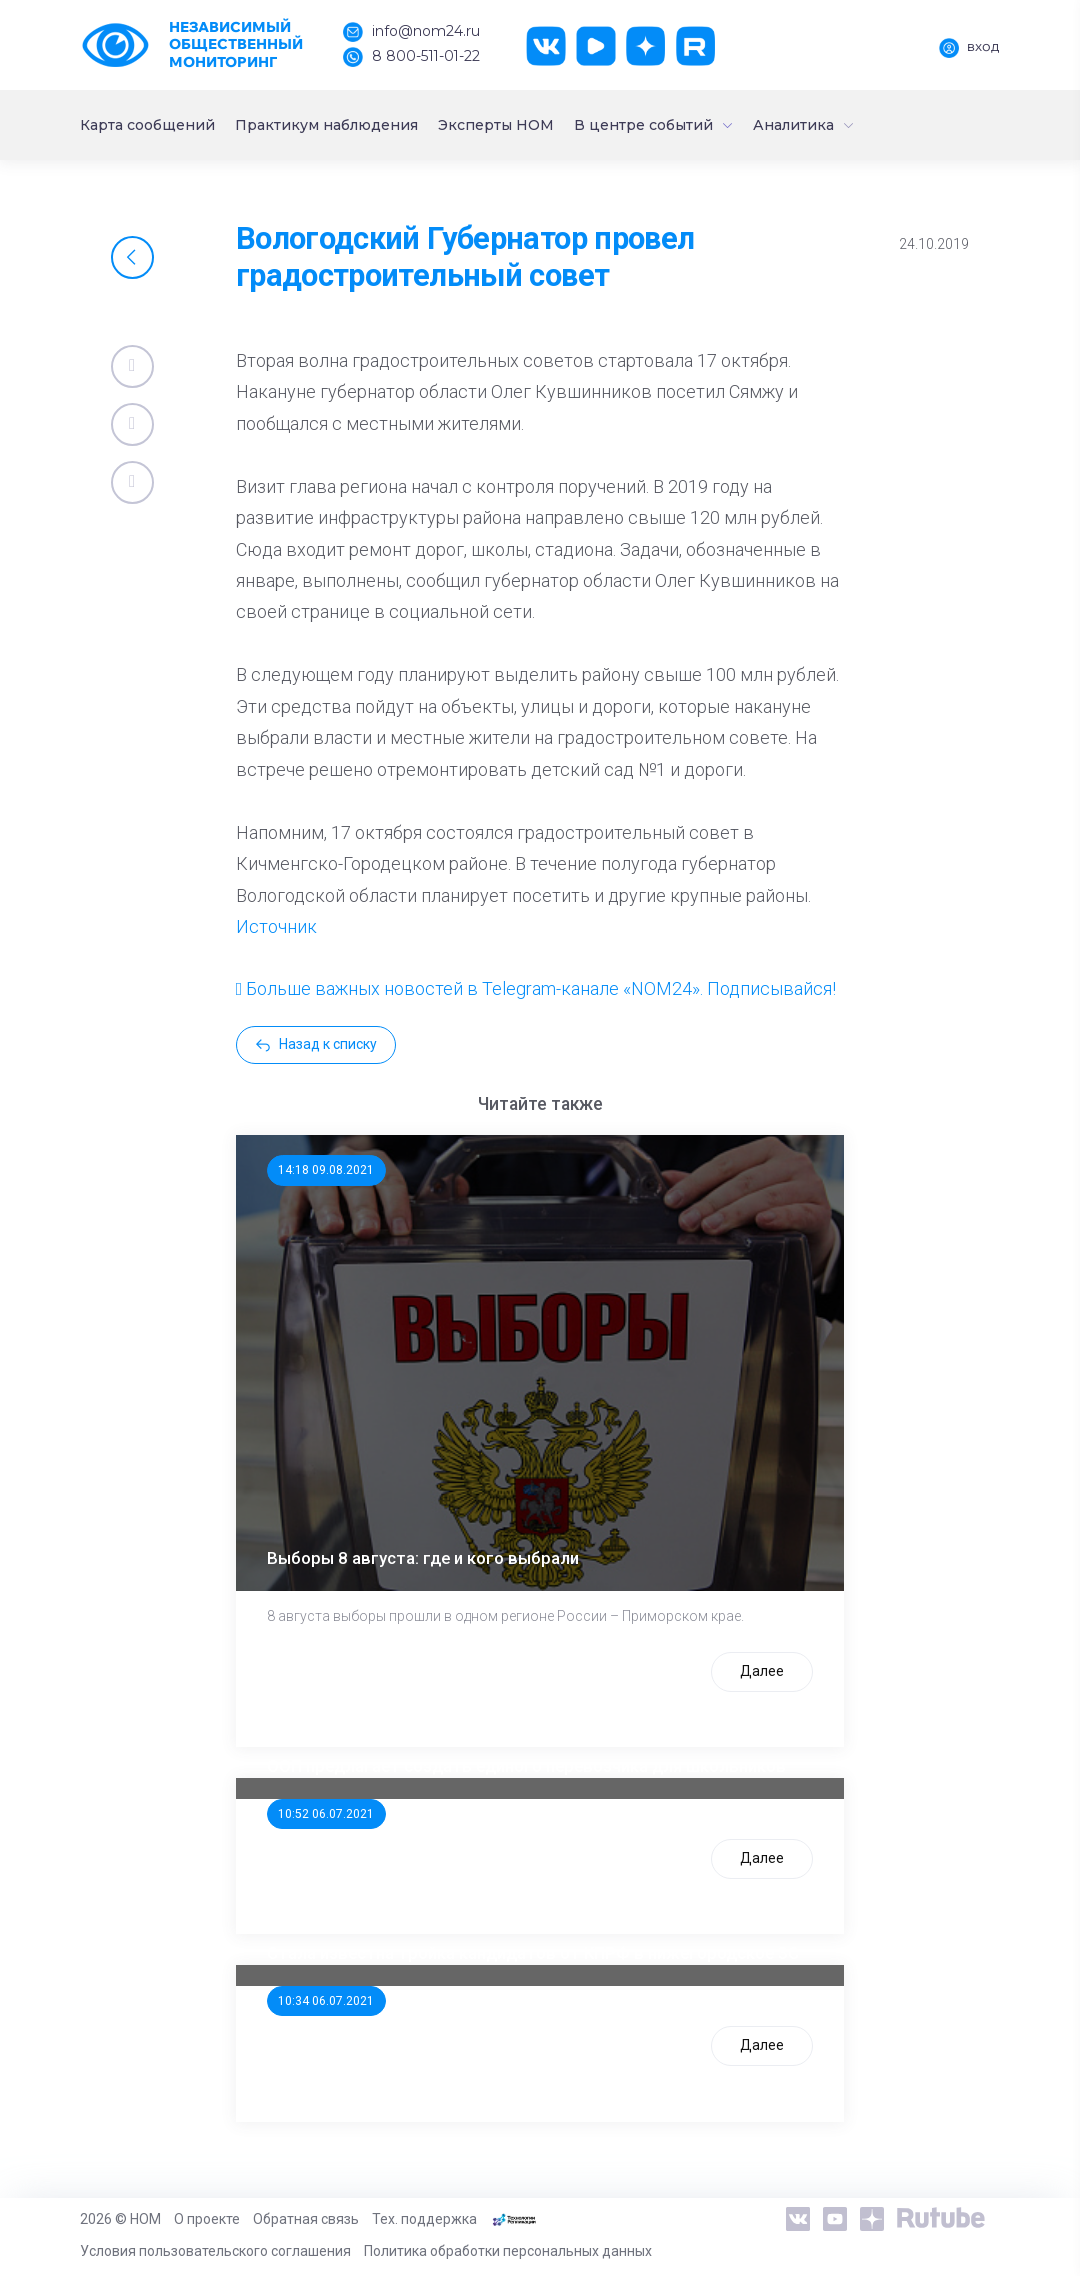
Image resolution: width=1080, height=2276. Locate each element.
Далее (762, 1671)
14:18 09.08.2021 (326, 1170)
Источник (276, 926)
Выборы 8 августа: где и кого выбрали (423, 1558)
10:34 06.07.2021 (326, 2001)
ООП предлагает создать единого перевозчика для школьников (526, 1766)
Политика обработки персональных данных (508, 2251)
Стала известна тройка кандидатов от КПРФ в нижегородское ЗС (533, 1953)
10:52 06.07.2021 (326, 1814)
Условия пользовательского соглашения (215, 2251)
